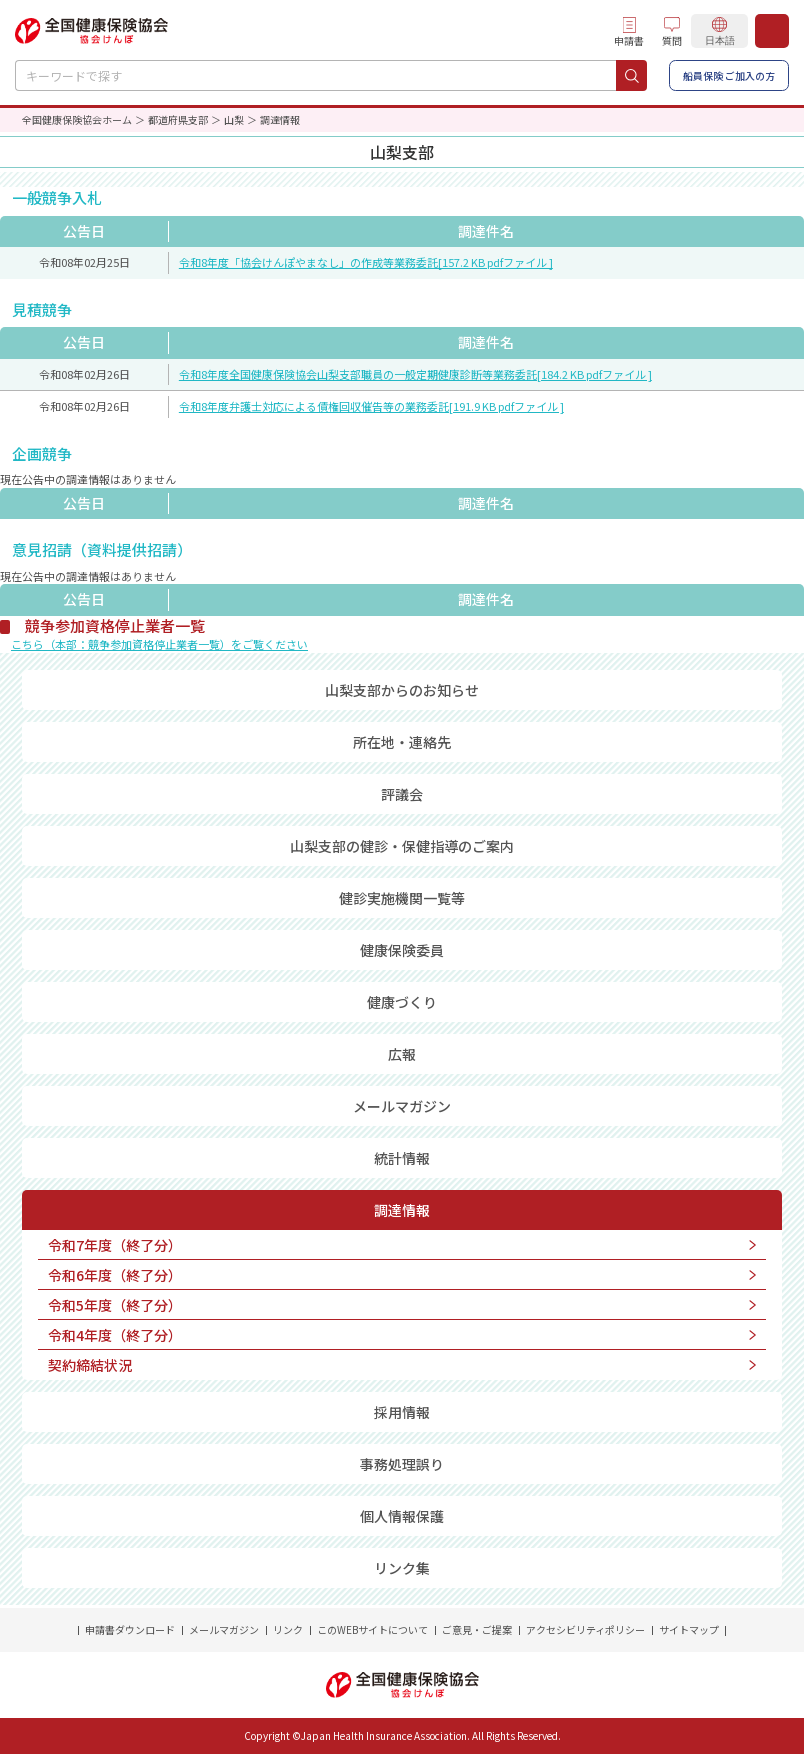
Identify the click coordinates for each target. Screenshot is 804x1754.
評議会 (402, 794)
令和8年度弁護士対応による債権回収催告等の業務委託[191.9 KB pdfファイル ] (371, 406)
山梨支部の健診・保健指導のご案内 (402, 846)
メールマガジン (402, 1106)
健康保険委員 (402, 950)
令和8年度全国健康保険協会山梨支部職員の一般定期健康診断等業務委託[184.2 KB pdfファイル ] (415, 374)
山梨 (234, 119)
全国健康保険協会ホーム (77, 119)
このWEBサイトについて (372, 1629)
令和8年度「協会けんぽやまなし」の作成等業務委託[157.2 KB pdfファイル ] (366, 262)
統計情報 (402, 1158)
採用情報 (402, 1412)
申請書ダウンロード (130, 1629)
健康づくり (402, 1002)
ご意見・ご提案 (477, 1629)
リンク (288, 1629)
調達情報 (402, 1210)
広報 (402, 1054)
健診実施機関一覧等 (402, 898)
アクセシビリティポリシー (585, 1629)
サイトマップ (689, 1629)
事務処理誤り (402, 1464)
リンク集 (402, 1568)
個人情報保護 (402, 1516)
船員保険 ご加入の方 (729, 75)
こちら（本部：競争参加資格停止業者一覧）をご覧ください (159, 644)
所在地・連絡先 (402, 742)
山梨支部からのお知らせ (402, 690)
